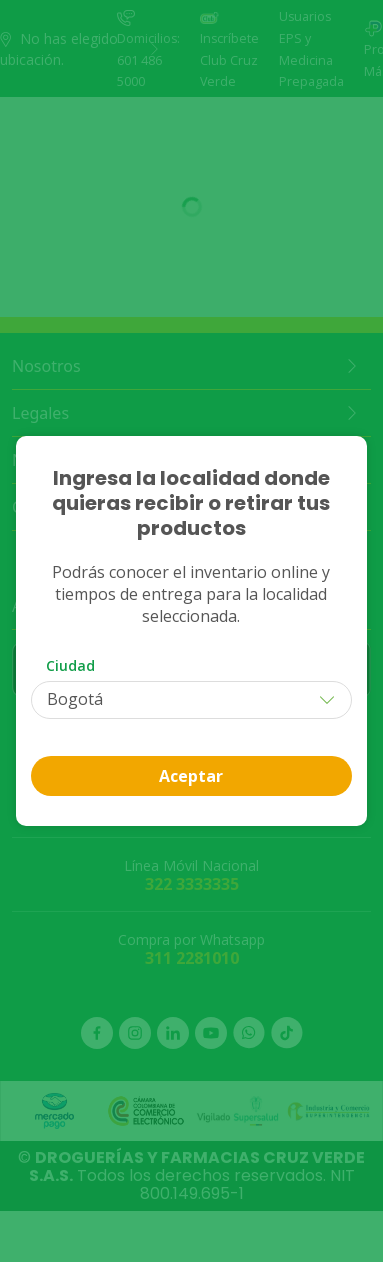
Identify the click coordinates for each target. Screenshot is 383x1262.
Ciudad (70, 665)
